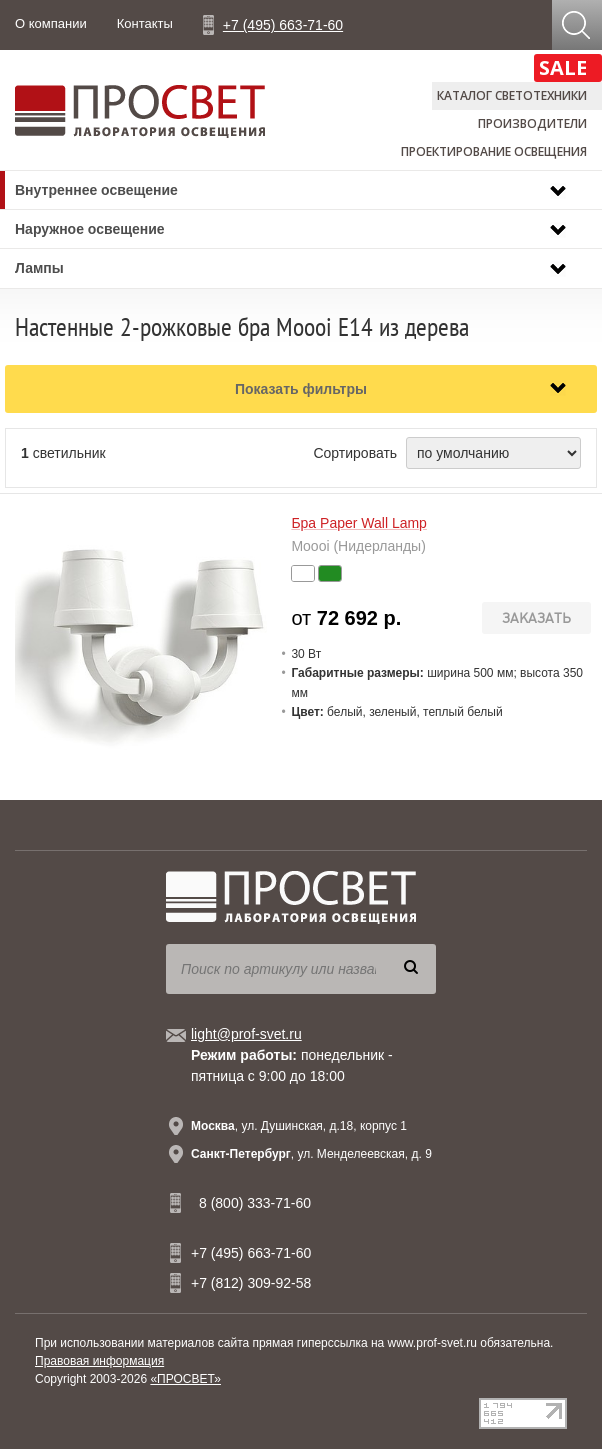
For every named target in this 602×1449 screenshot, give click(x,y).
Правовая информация (99, 1361)
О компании (51, 23)
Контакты (145, 23)
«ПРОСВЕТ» (185, 1379)
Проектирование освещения (494, 151)
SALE (563, 67)
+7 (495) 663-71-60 (283, 25)
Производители (532, 123)
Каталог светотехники (512, 95)
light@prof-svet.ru (246, 1034)
